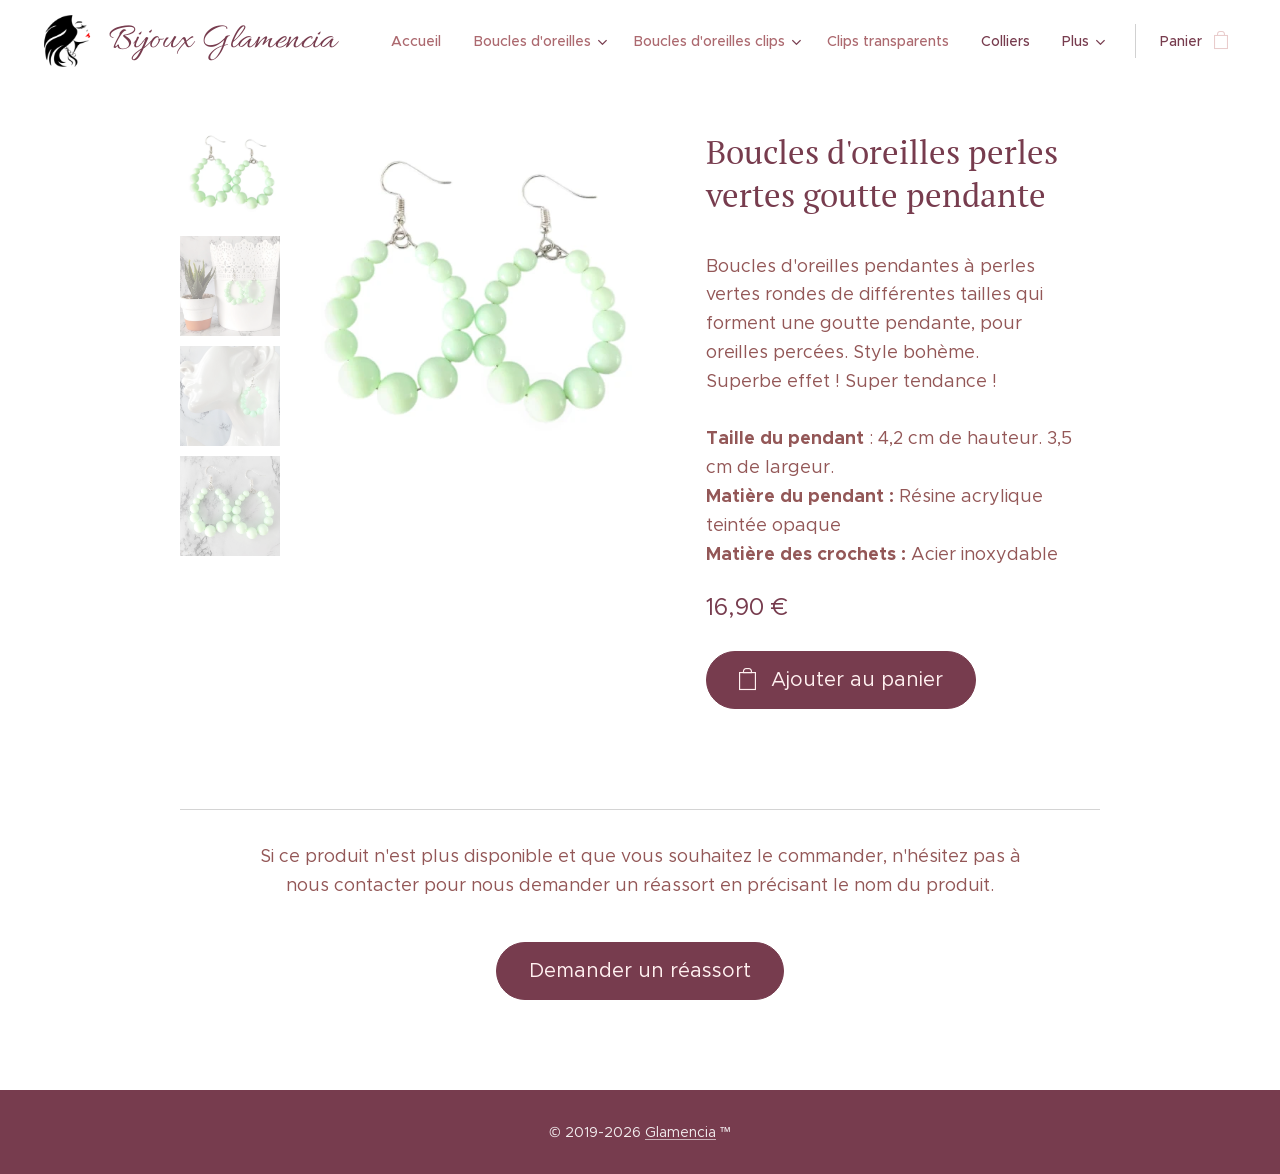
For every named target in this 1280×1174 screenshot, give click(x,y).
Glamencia (680, 1132)
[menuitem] (423, 41)
